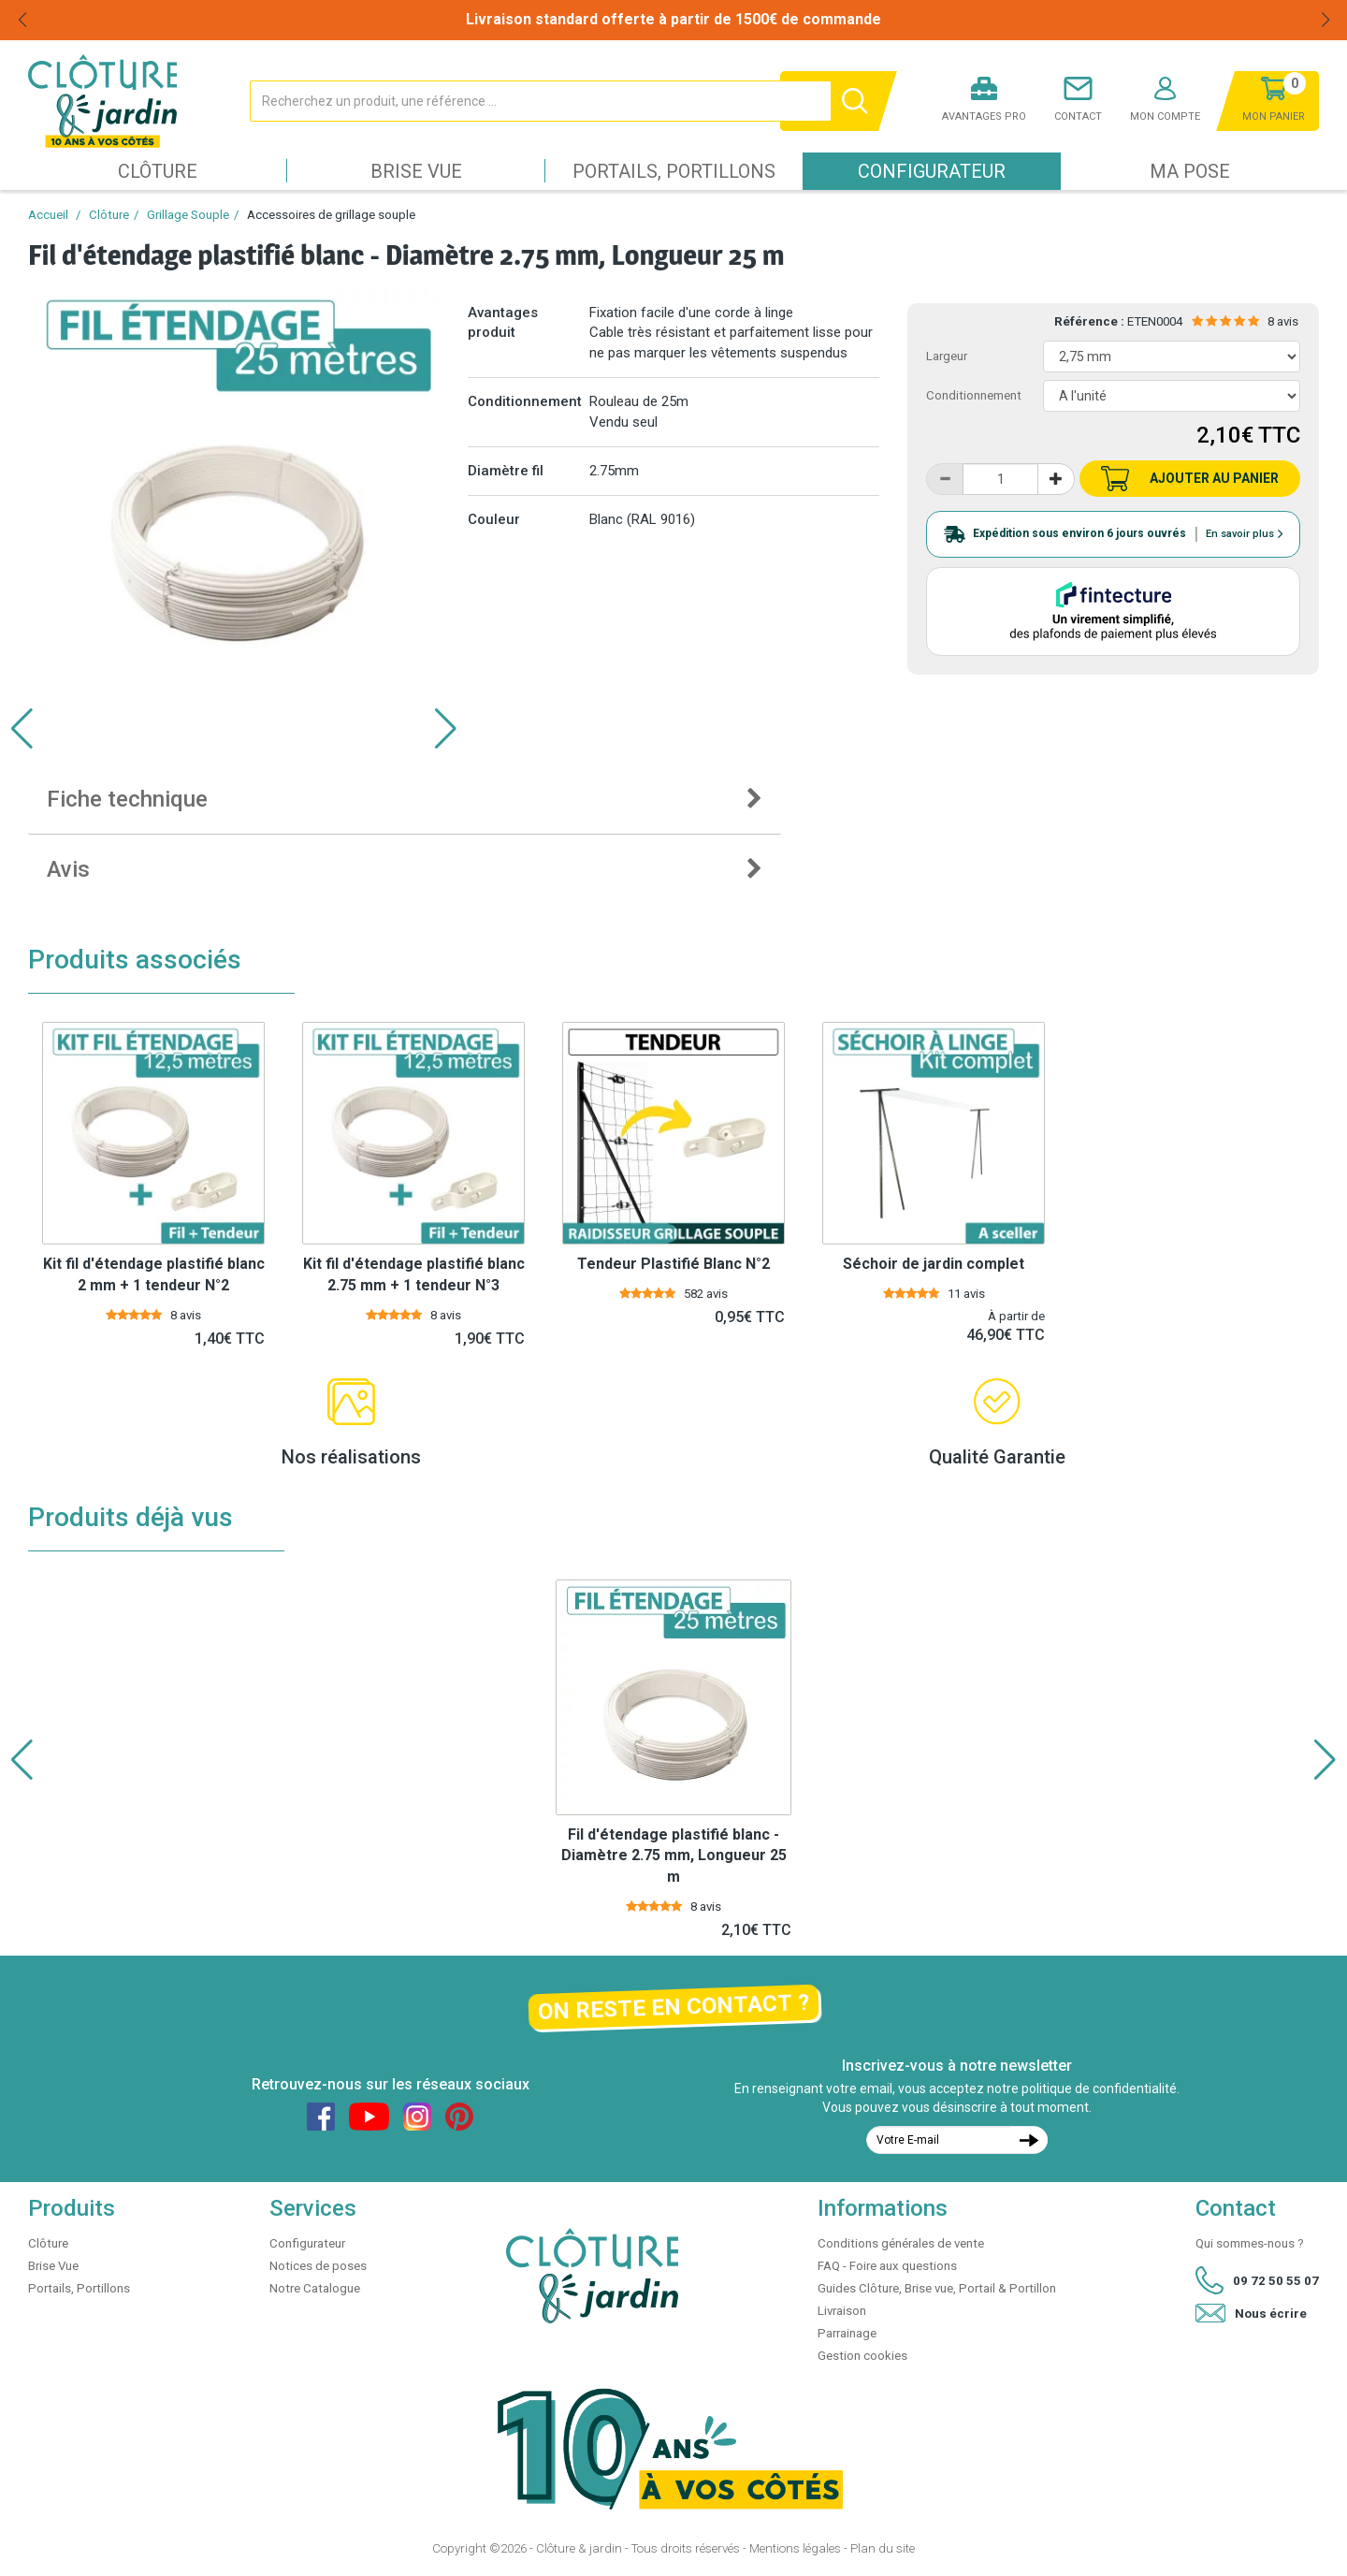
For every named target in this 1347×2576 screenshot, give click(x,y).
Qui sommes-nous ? (1249, 2243)
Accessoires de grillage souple (331, 215)
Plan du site (882, 2548)
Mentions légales (795, 2548)
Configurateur (932, 171)
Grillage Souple (188, 215)
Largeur (946, 356)
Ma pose (1190, 171)
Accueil (48, 215)
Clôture (157, 171)
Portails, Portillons (673, 171)
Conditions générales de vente (901, 2243)
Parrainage (847, 2333)
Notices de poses (318, 2266)
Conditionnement (973, 395)
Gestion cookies (862, 2356)
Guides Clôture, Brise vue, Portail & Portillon (937, 2288)
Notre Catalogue (314, 2288)
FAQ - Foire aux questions (887, 2266)
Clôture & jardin (579, 2548)
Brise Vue (416, 171)
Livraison (842, 2311)
